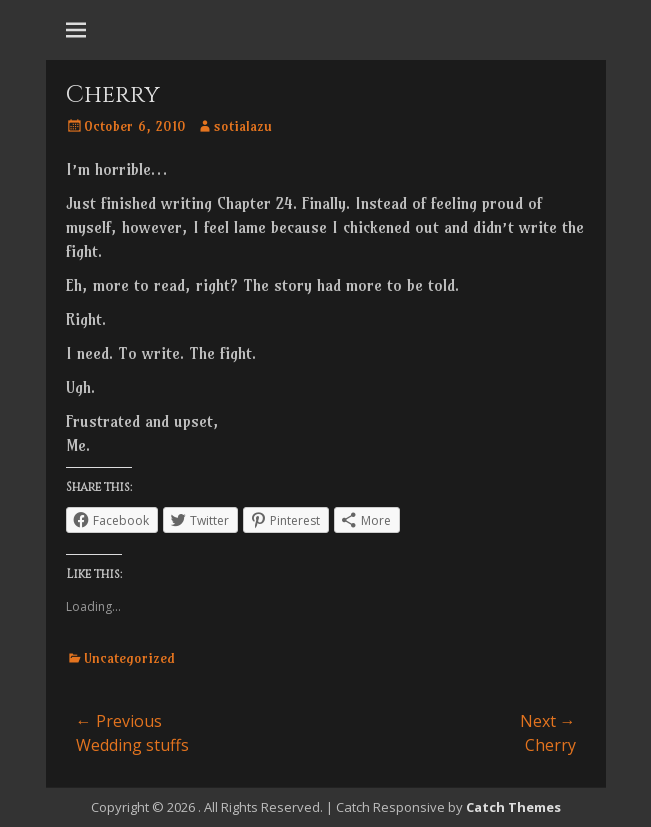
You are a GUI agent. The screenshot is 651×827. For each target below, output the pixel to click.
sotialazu (243, 126)
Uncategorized (129, 658)
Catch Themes (513, 807)
